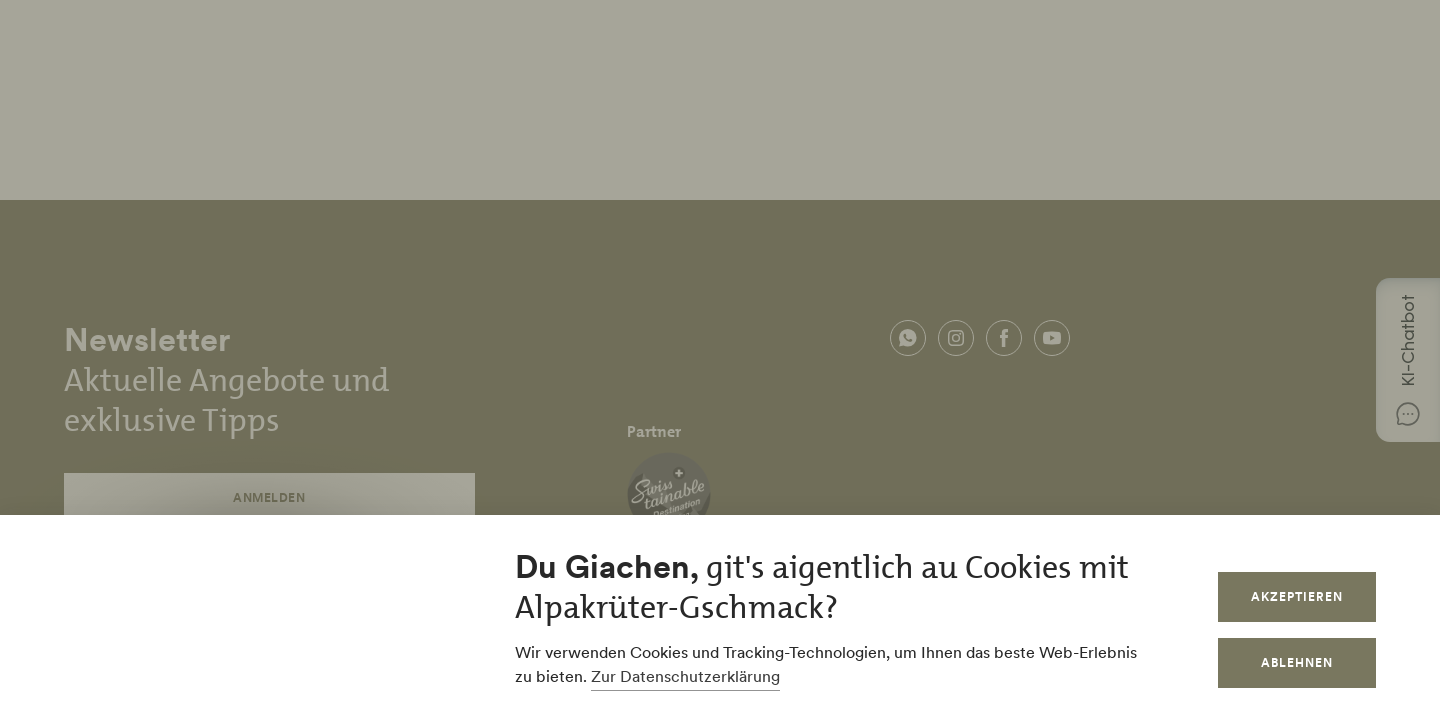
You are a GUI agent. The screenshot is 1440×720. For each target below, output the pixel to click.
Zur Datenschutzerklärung (685, 676)
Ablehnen (1297, 662)
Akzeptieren (1297, 596)
